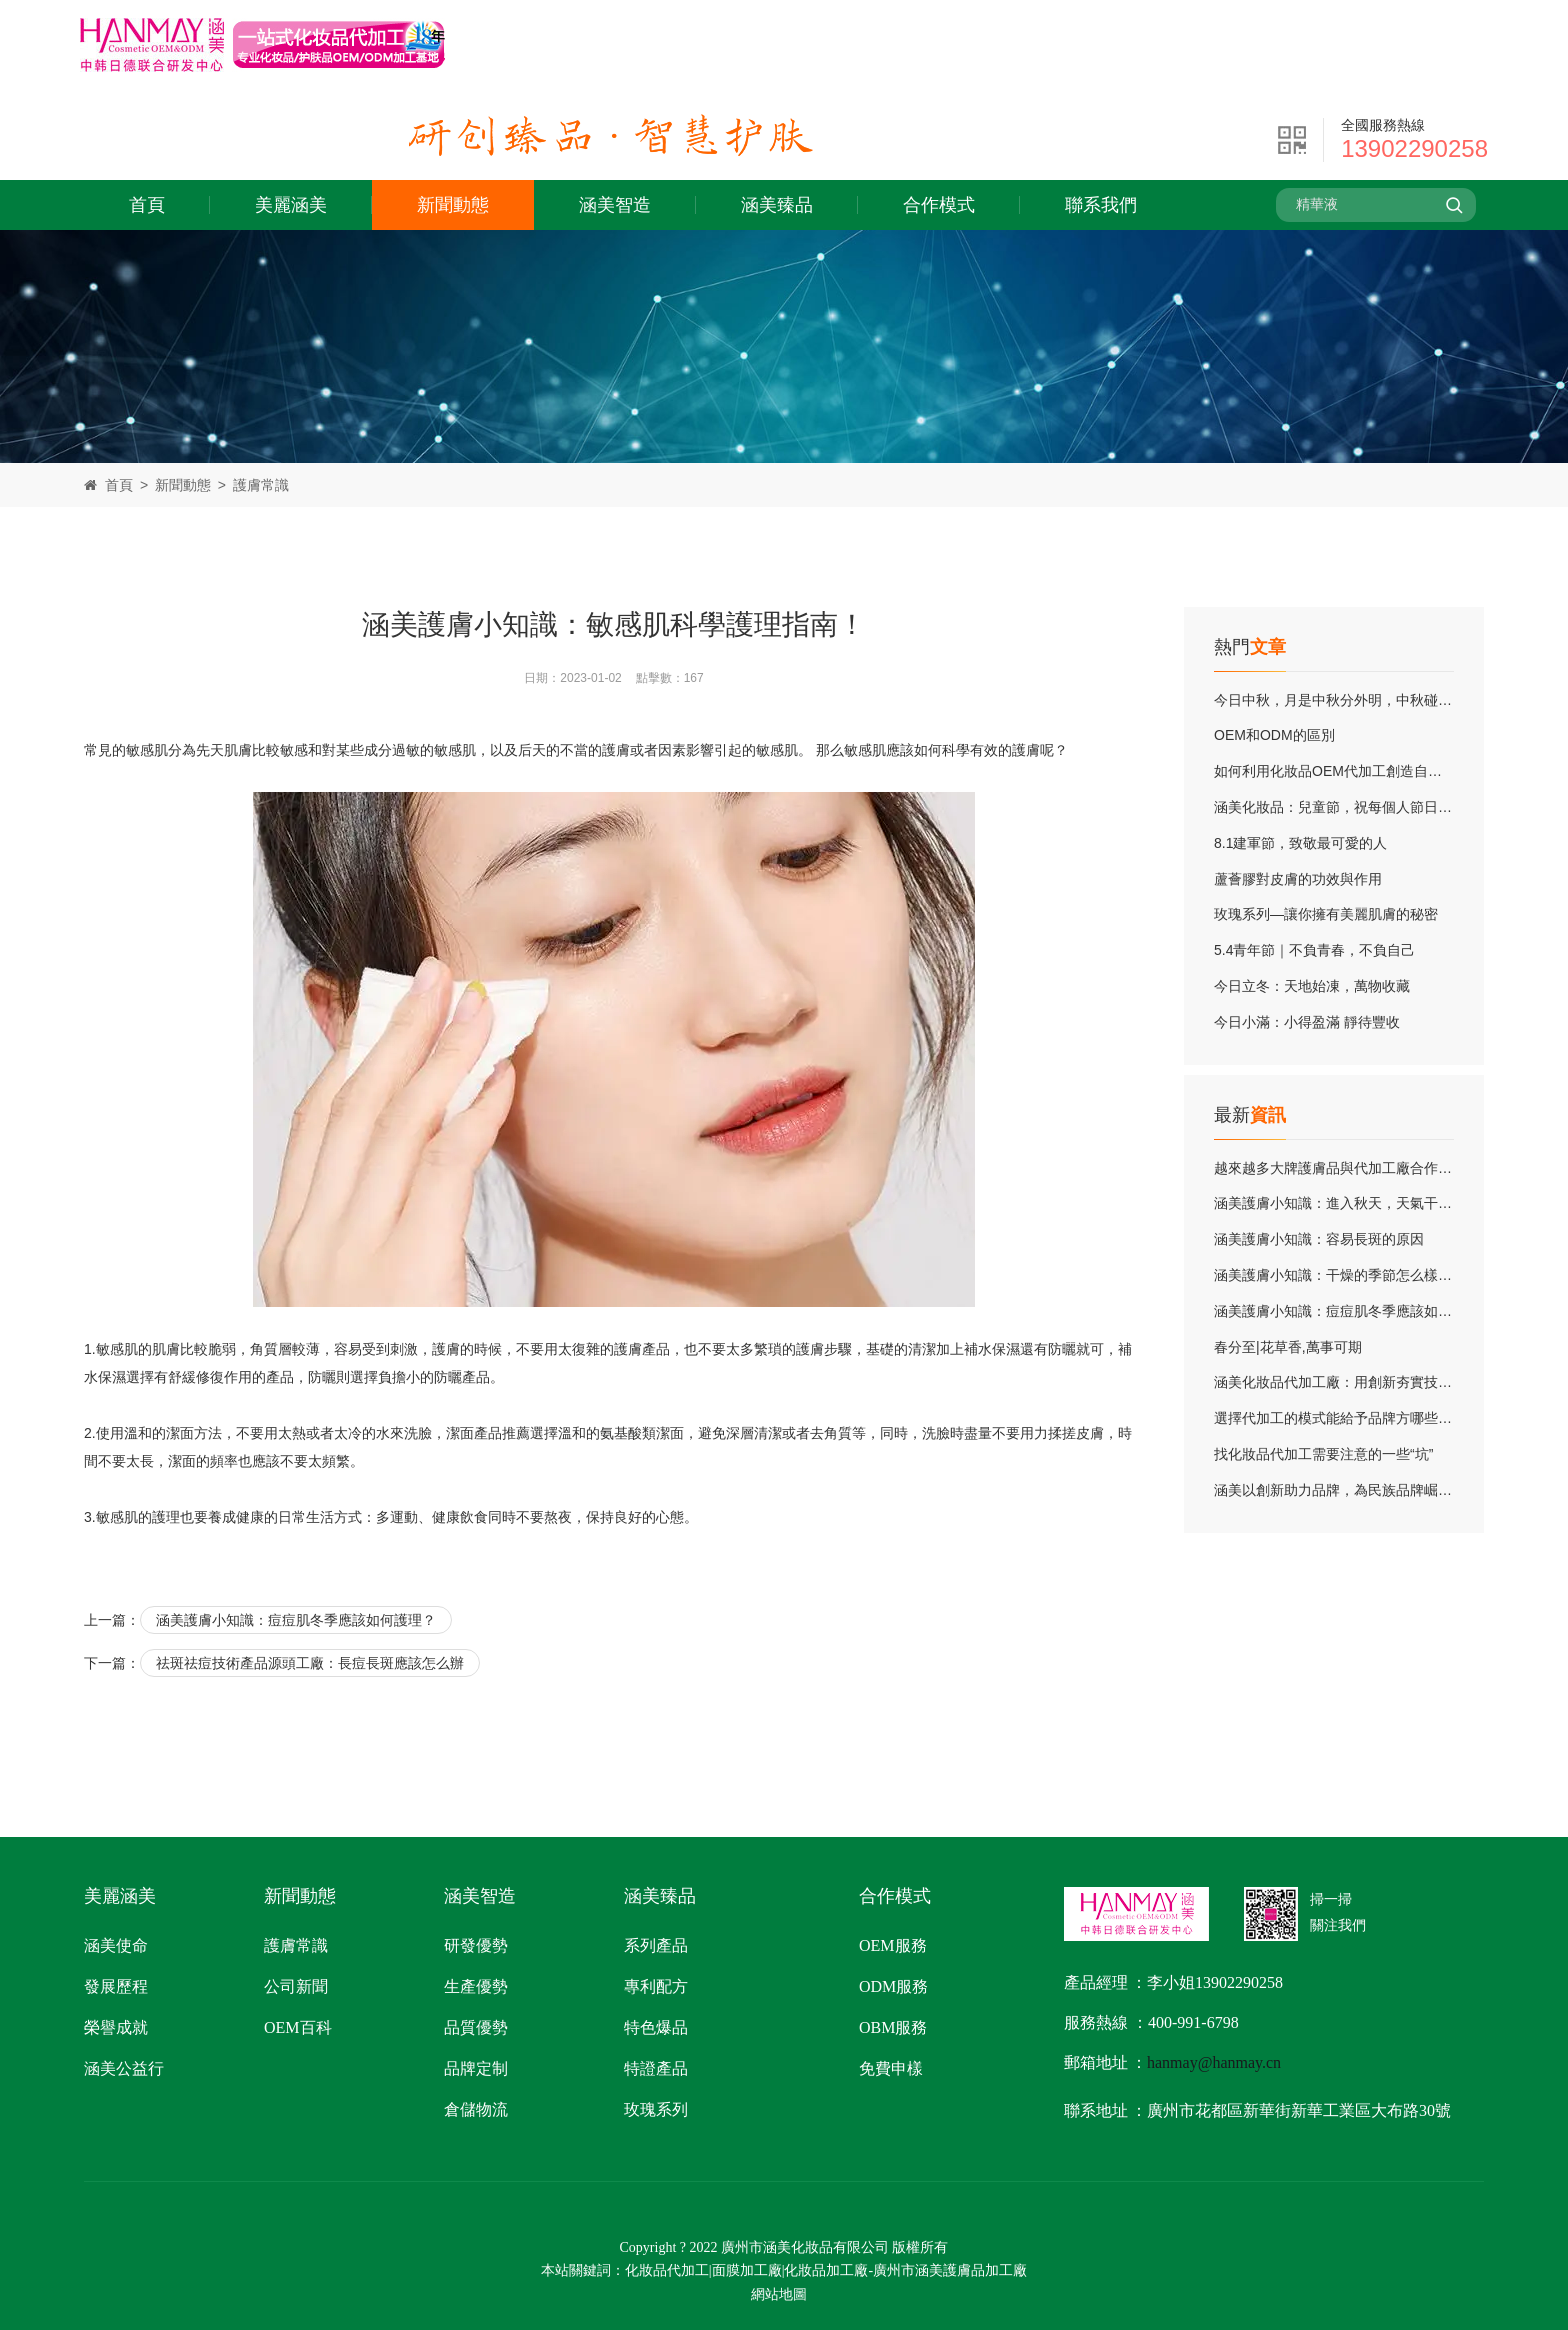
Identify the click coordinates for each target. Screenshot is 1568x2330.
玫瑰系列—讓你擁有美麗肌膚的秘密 (1326, 914)
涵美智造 (615, 205)
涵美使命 (116, 1945)
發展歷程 (116, 1986)
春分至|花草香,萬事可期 (1288, 1347)
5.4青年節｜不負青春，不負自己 (1314, 950)
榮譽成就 (116, 2027)
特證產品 (656, 2068)
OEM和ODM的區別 (1274, 735)
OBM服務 (893, 2027)
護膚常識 (261, 485)
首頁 (147, 205)
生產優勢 (476, 1986)
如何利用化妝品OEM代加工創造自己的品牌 (1349, 771)
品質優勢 (476, 2027)
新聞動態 (453, 205)
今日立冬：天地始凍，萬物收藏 (1312, 986)
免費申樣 (891, 2068)
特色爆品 (656, 2027)
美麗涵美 (291, 205)
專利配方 (656, 1986)
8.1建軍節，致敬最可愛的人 (1300, 843)
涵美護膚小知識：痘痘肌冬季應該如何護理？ (1354, 1311)
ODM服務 (893, 1986)
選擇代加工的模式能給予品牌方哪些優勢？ (1347, 1418)
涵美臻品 (777, 205)
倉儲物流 (476, 2109)
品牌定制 (476, 2068)
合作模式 (939, 205)
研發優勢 (476, 1945)
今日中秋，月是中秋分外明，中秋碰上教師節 (1354, 700)
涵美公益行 (124, 2068)
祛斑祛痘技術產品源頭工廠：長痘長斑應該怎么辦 (310, 1663)
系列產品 (656, 1945)
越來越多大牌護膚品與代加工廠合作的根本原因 (1361, 1168)
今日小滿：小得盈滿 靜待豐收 (1307, 1022)
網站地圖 (779, 2294)
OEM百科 (298, 2027)
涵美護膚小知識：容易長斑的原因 (1319, 1239)
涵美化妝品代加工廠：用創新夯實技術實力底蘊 (1361, 1382)
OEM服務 (893, 1945)
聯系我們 (1101, 205)
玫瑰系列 (656, 2109)
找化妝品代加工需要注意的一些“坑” (1323, 1454)
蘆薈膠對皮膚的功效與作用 (1298, 879)
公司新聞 (296, 1986)
